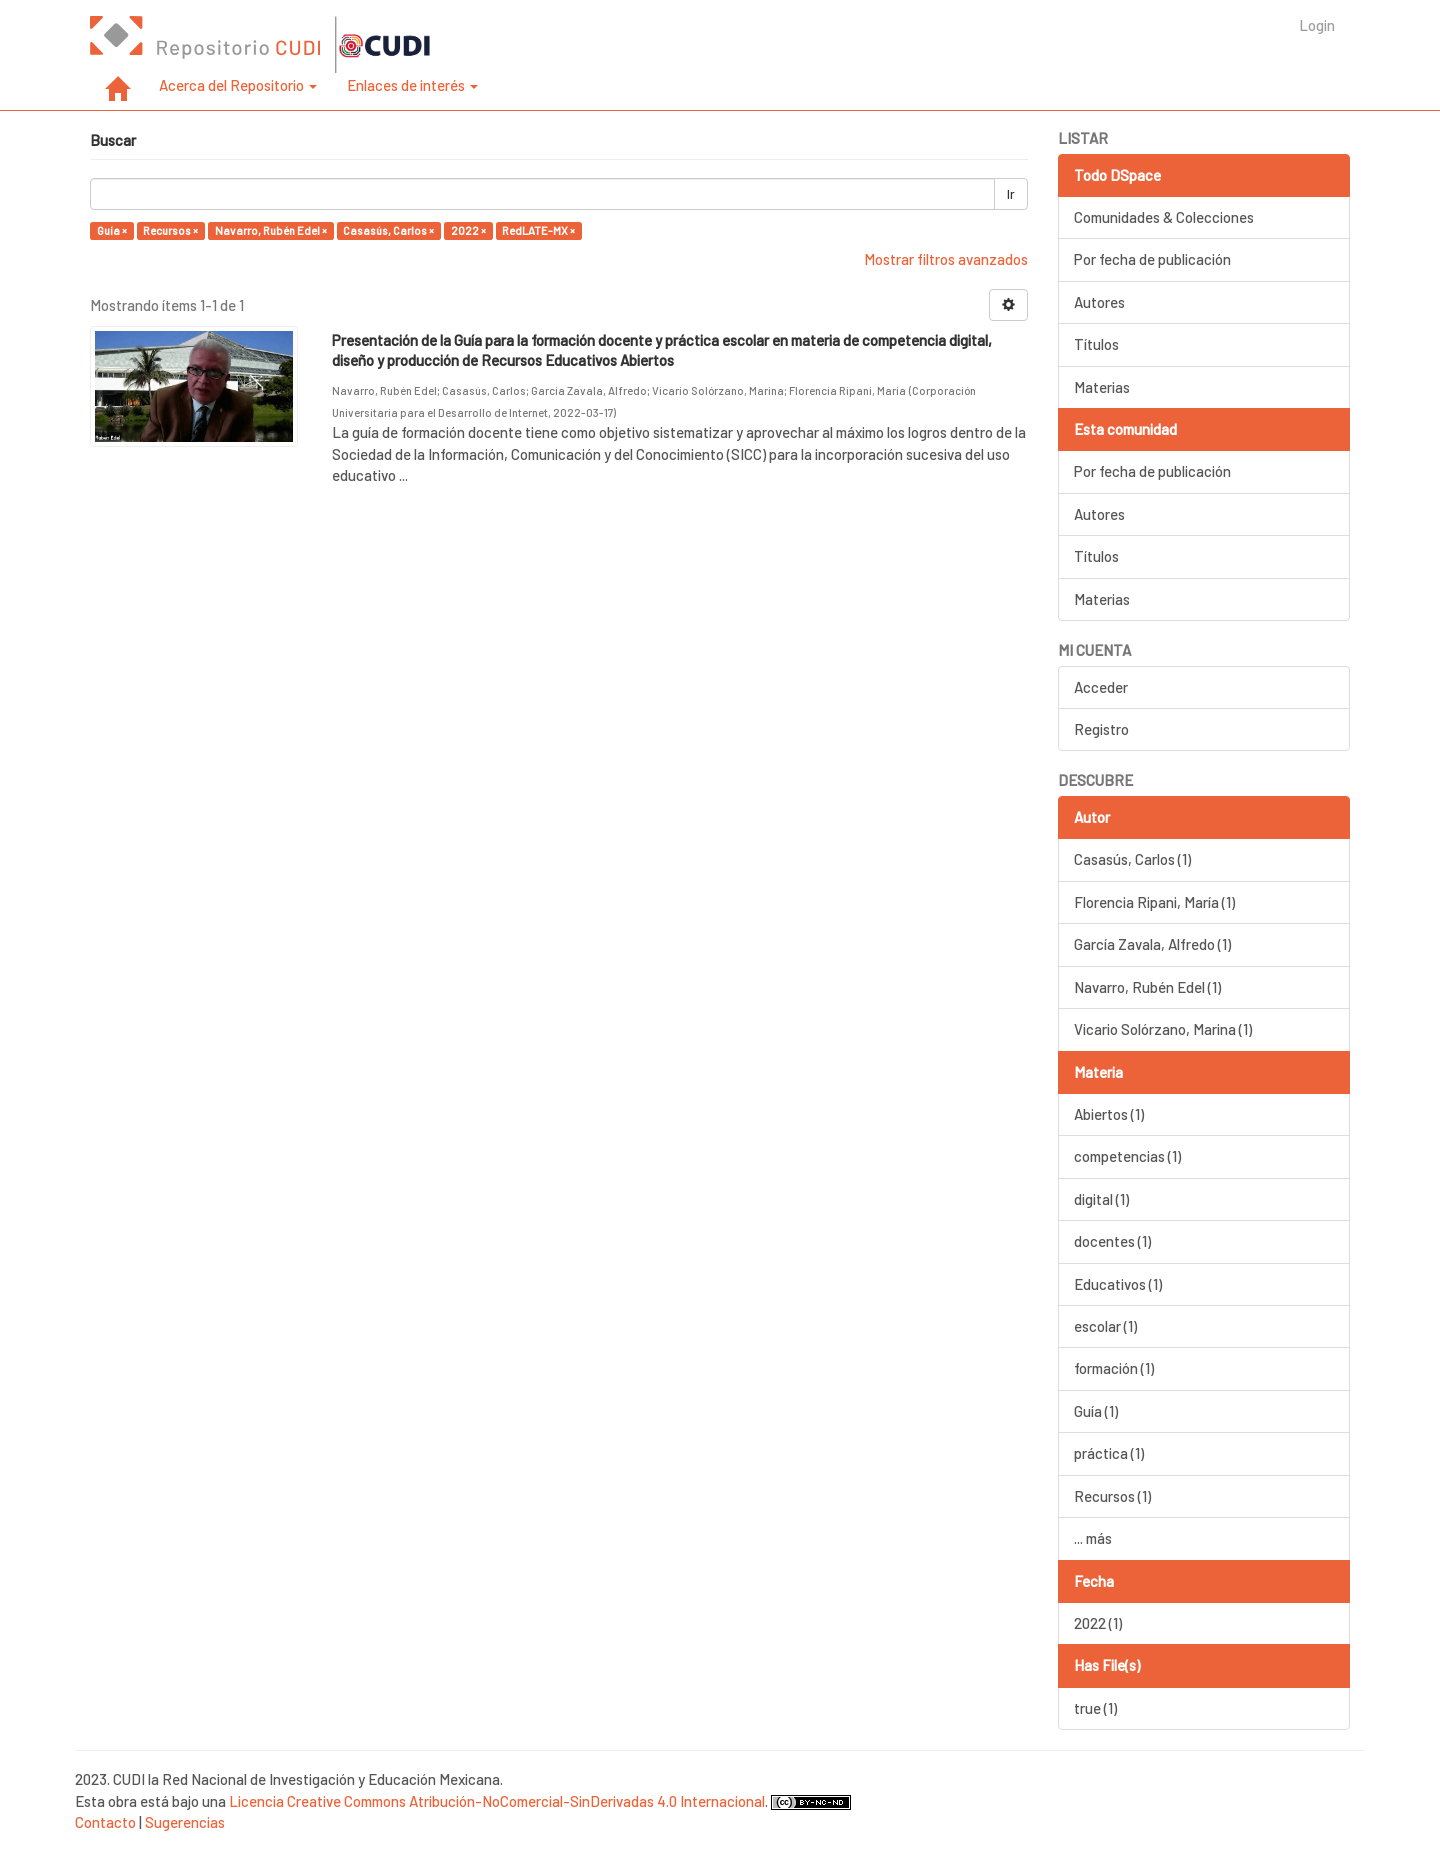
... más (1093, 1538)
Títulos (1096, 344)
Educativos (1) (1118, 1284)
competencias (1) (1127, 1156)
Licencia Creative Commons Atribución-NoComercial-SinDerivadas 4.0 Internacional (497, 1801)
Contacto (105, 1822)
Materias (1102, 387)
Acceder (1101, 687)
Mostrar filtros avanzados (946, 259)
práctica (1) (1109, 1453)
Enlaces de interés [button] (412, 85)
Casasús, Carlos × (388, 230)
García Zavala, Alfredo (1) (1152, 944)
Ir (1011, 194)
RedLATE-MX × (538, 230)
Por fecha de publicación (1152, 259)
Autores (1099, 302)
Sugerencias (185, 1822)
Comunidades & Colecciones (1164, 217)
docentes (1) (1112, 1241)
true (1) (1095, 1708)
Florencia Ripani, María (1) (1154, 902)
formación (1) (1114, 1368)
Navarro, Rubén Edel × (271, 230)
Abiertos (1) (1109, 1114)
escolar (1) (1105, 1326)
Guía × (112, 230)
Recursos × (170, 230)
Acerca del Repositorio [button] (238, 85)
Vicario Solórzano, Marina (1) (1163, 1029)
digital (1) (1101, 1199)
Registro (1101, 729)
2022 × (468, 230)
